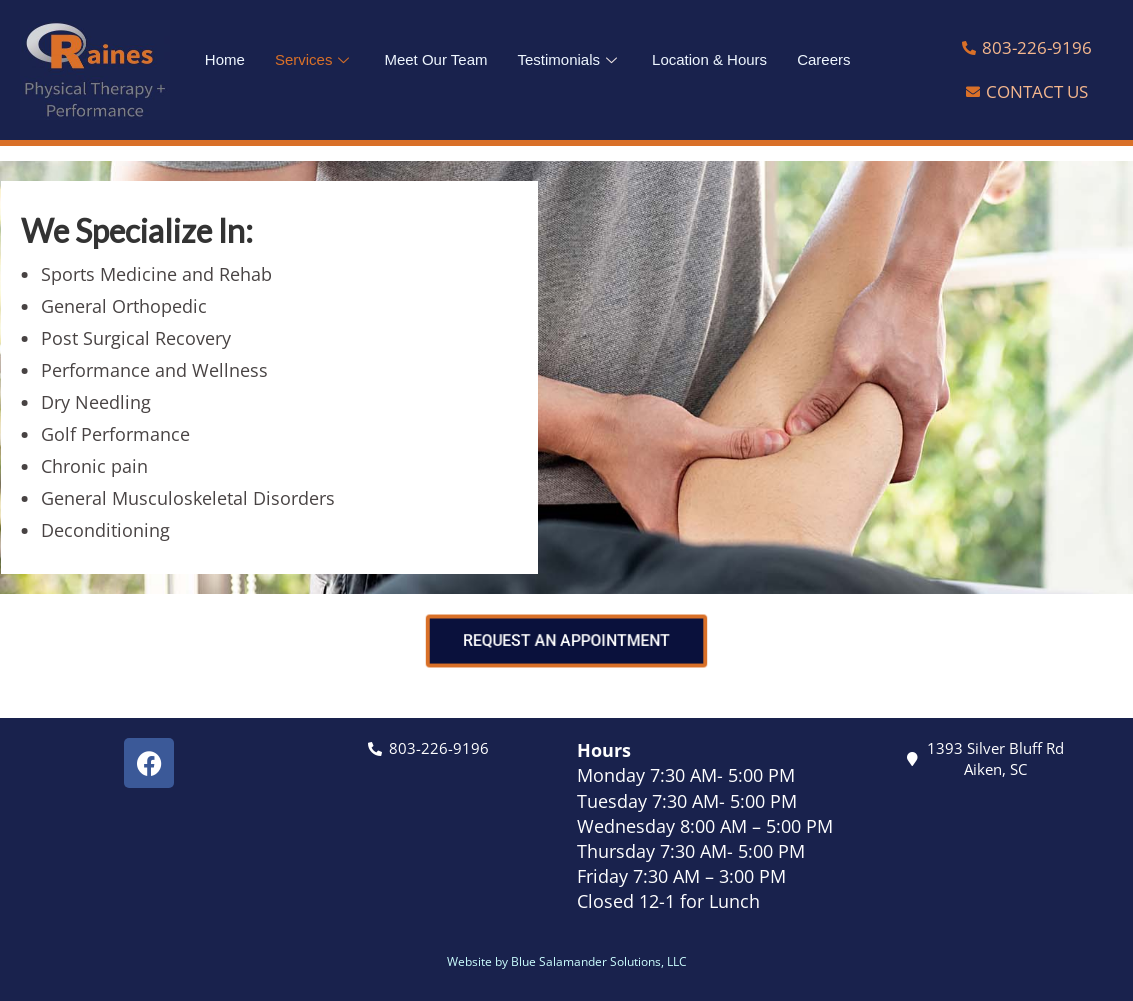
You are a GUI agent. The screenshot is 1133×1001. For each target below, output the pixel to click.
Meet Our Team (435, 59)
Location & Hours (709, 59)
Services (315, 59)
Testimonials (570, 59)
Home (225, 59)
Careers (823, 59)
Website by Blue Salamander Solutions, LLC (567, 961)
